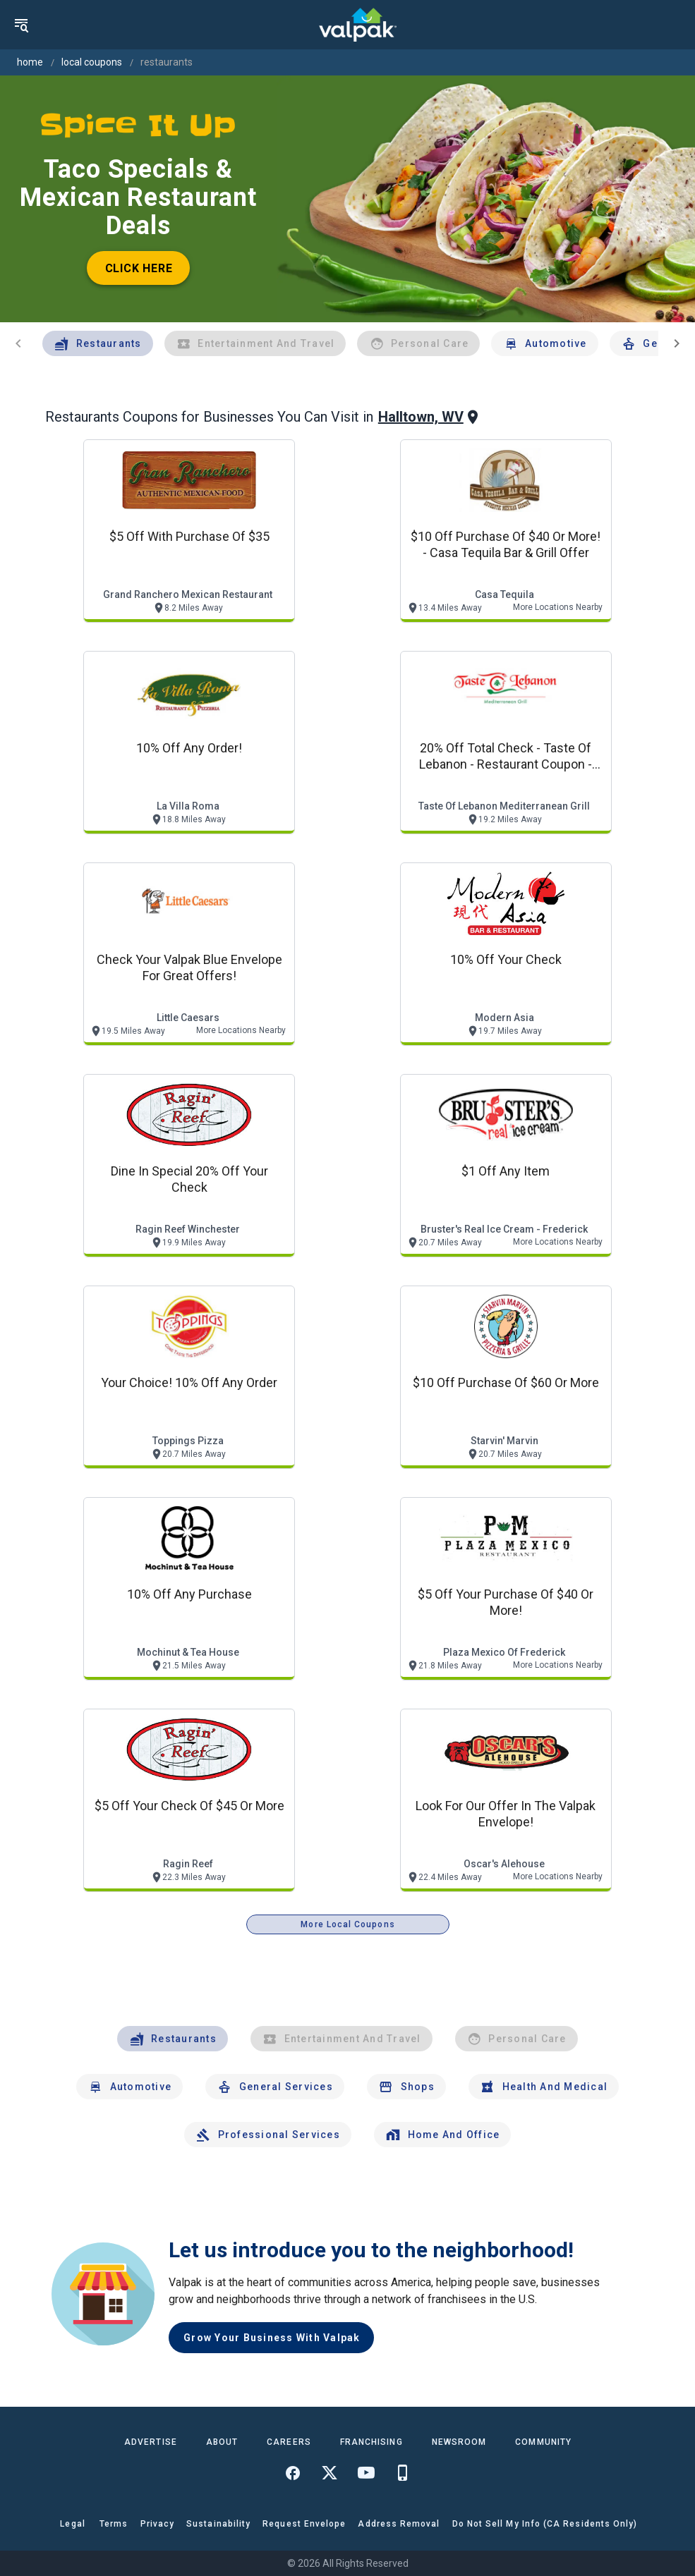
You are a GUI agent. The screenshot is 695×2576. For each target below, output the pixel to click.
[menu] (21, 25)
